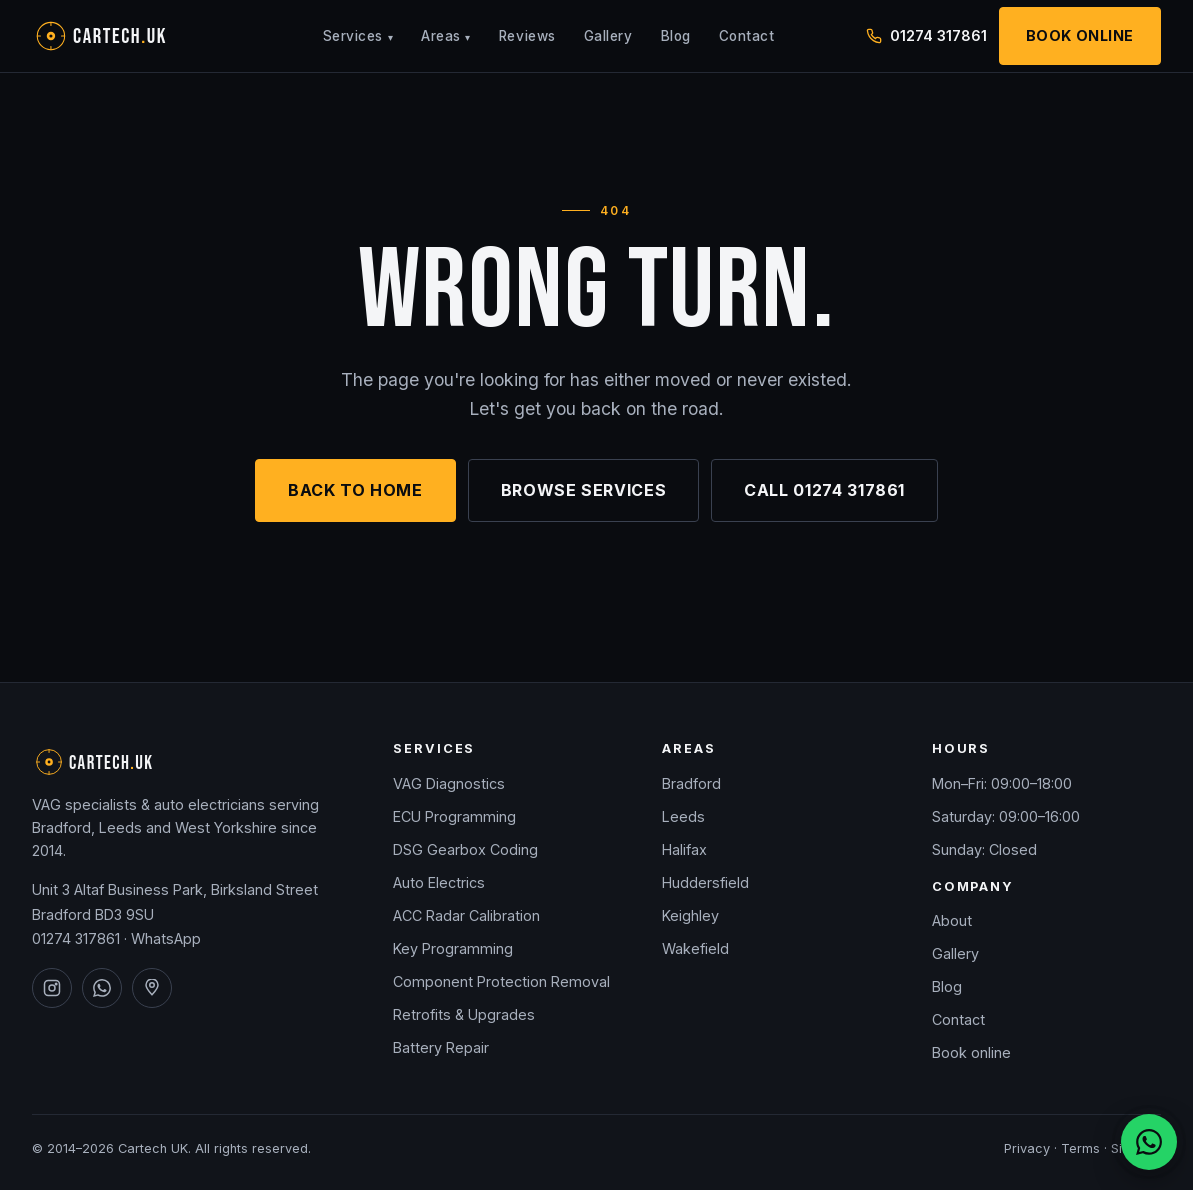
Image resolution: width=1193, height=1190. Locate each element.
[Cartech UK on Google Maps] (152, 988)
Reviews (527, 36)
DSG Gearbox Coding (465, 849)
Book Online (1080, 35)
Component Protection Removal (501, 981)
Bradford (691, 783)
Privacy (1027, 1148)
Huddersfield (705, 882)
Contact (747, 36)
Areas (446, 36)
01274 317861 (76, 938)
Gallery (608, 36)
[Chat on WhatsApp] (1149, 1142)
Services (358, 36)
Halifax (684, 849)
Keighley (690, 915)
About (952, 920)
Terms (1080, 1148)
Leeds (683, 816)
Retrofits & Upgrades (464, 1014)
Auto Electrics (439, 882)
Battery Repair (441, 1047)
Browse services (584, 490)
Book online (971, 1052)
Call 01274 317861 (824, 490)
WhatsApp (166, 938)
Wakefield (695, 948)
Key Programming (453, 948)
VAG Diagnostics (449, 783)
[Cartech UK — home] (132, 36)
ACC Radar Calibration (466, 915)
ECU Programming (454, 816)
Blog (676, 36)
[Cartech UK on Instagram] (52, 988)
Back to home (355, 490)
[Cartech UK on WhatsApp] (102, 988)
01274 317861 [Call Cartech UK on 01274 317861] (926, 35)
